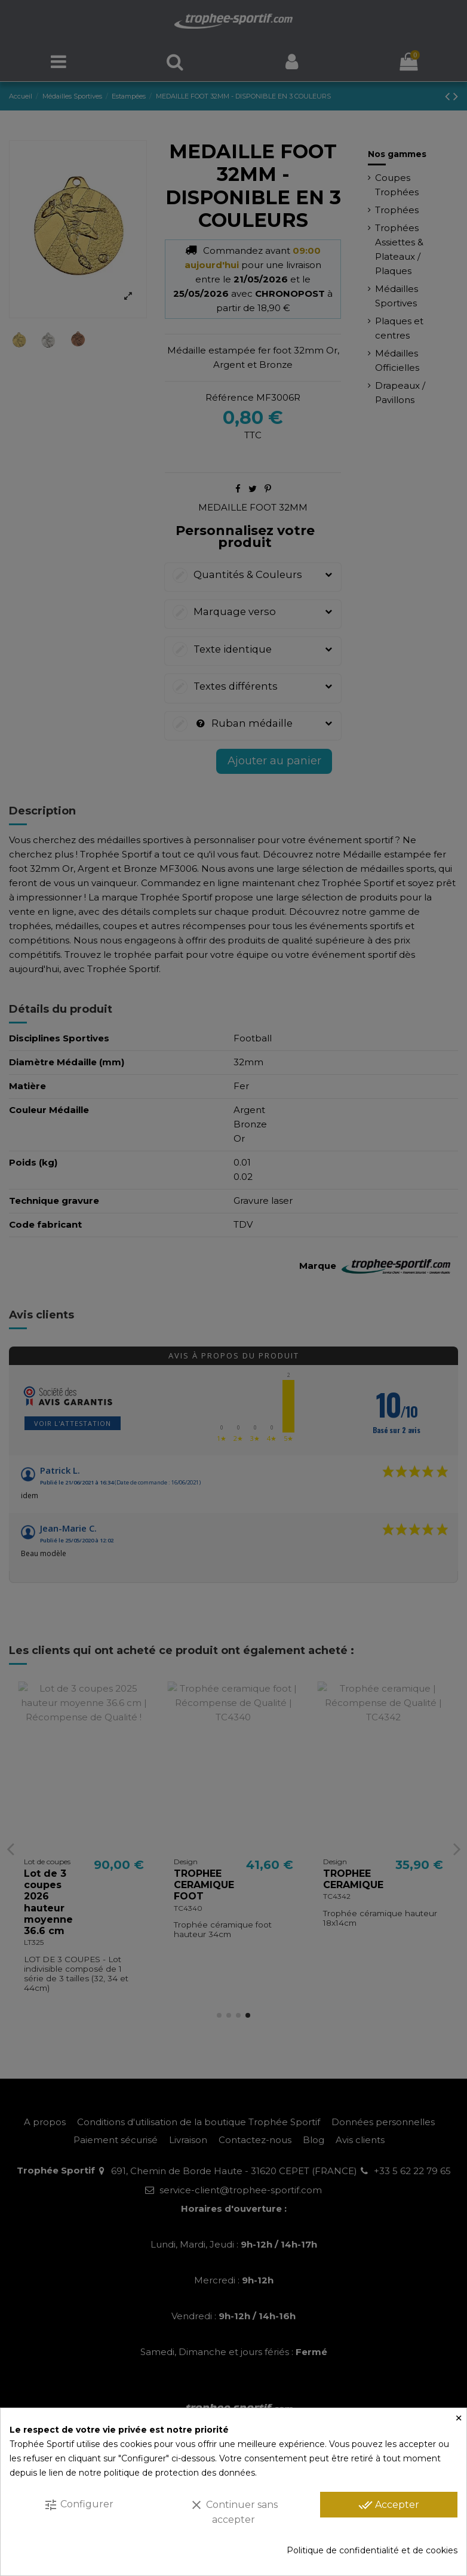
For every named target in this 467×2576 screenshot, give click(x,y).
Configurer (78, 2505)
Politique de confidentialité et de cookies (372, 2550)
